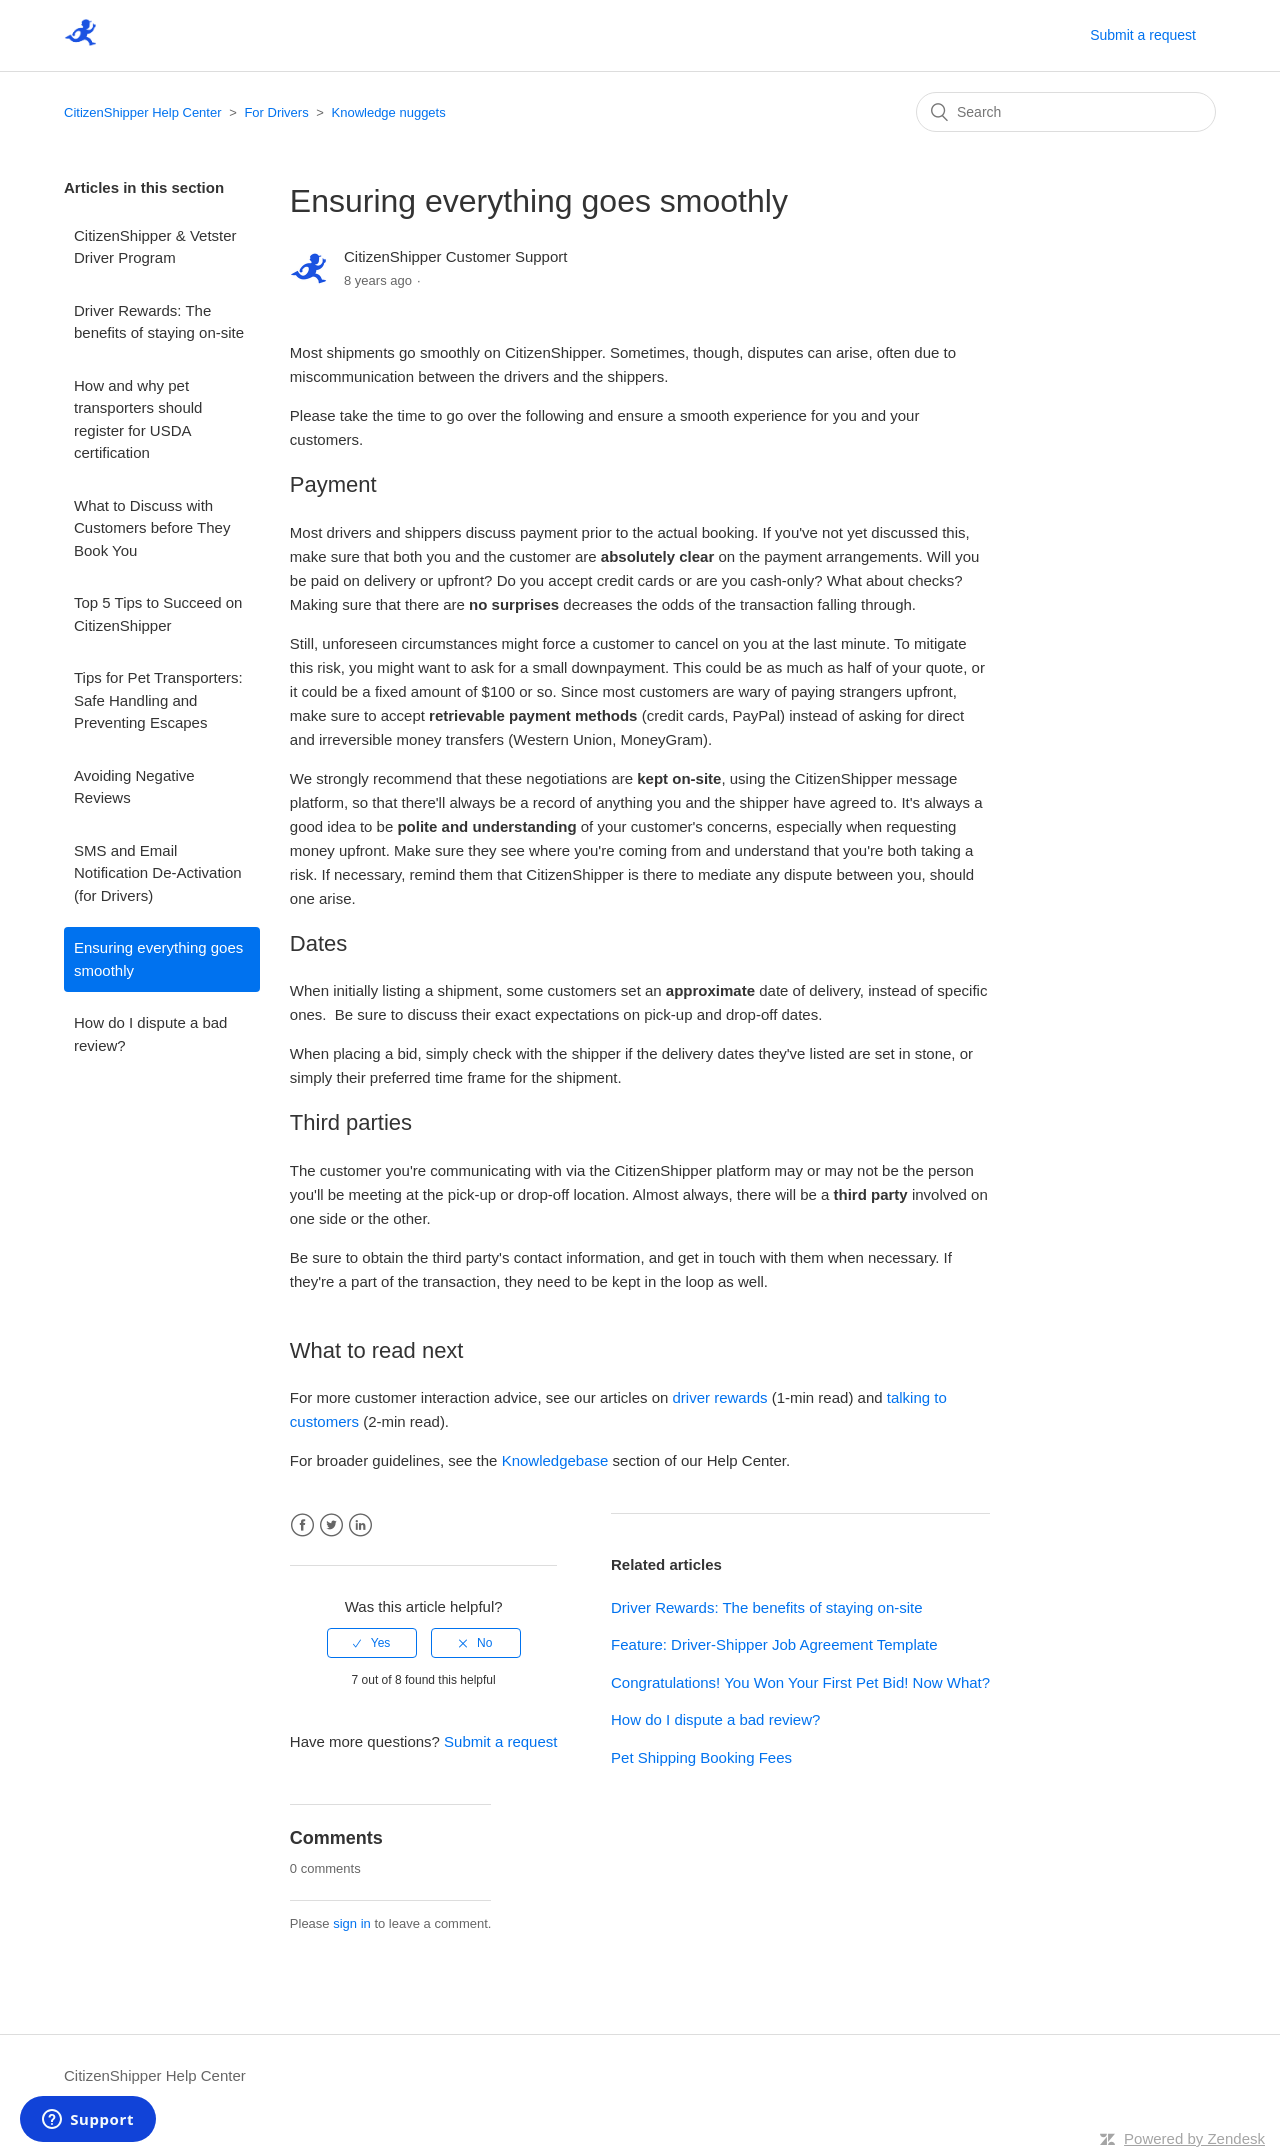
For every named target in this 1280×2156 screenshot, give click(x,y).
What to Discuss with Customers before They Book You (152, 528)
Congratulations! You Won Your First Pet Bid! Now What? (800, 1682)
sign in (352, 1923)
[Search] (1066, 112)
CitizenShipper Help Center (143, 112)
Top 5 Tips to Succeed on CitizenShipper (158, 614)
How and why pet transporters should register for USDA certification (138, 419)
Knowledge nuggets (389, 112)
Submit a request (1143, 35)
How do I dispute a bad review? (150, 1034)
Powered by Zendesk (1194, 2138)
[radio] (372, 1643)
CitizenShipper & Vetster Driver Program (155, 247)
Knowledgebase (555, 1460)
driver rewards (720, 1397)
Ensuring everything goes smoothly (158, 959)
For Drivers (276, 112)
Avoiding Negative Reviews (134, 787)
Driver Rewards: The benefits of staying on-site (159, 322)
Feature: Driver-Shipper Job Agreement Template (774, 1644)
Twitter (331, 1525)
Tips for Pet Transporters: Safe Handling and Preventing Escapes (158, 700)
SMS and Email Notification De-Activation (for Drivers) (158, 873)
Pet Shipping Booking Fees (701, 1757)
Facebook (302, 1525)
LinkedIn (360, 1525)
